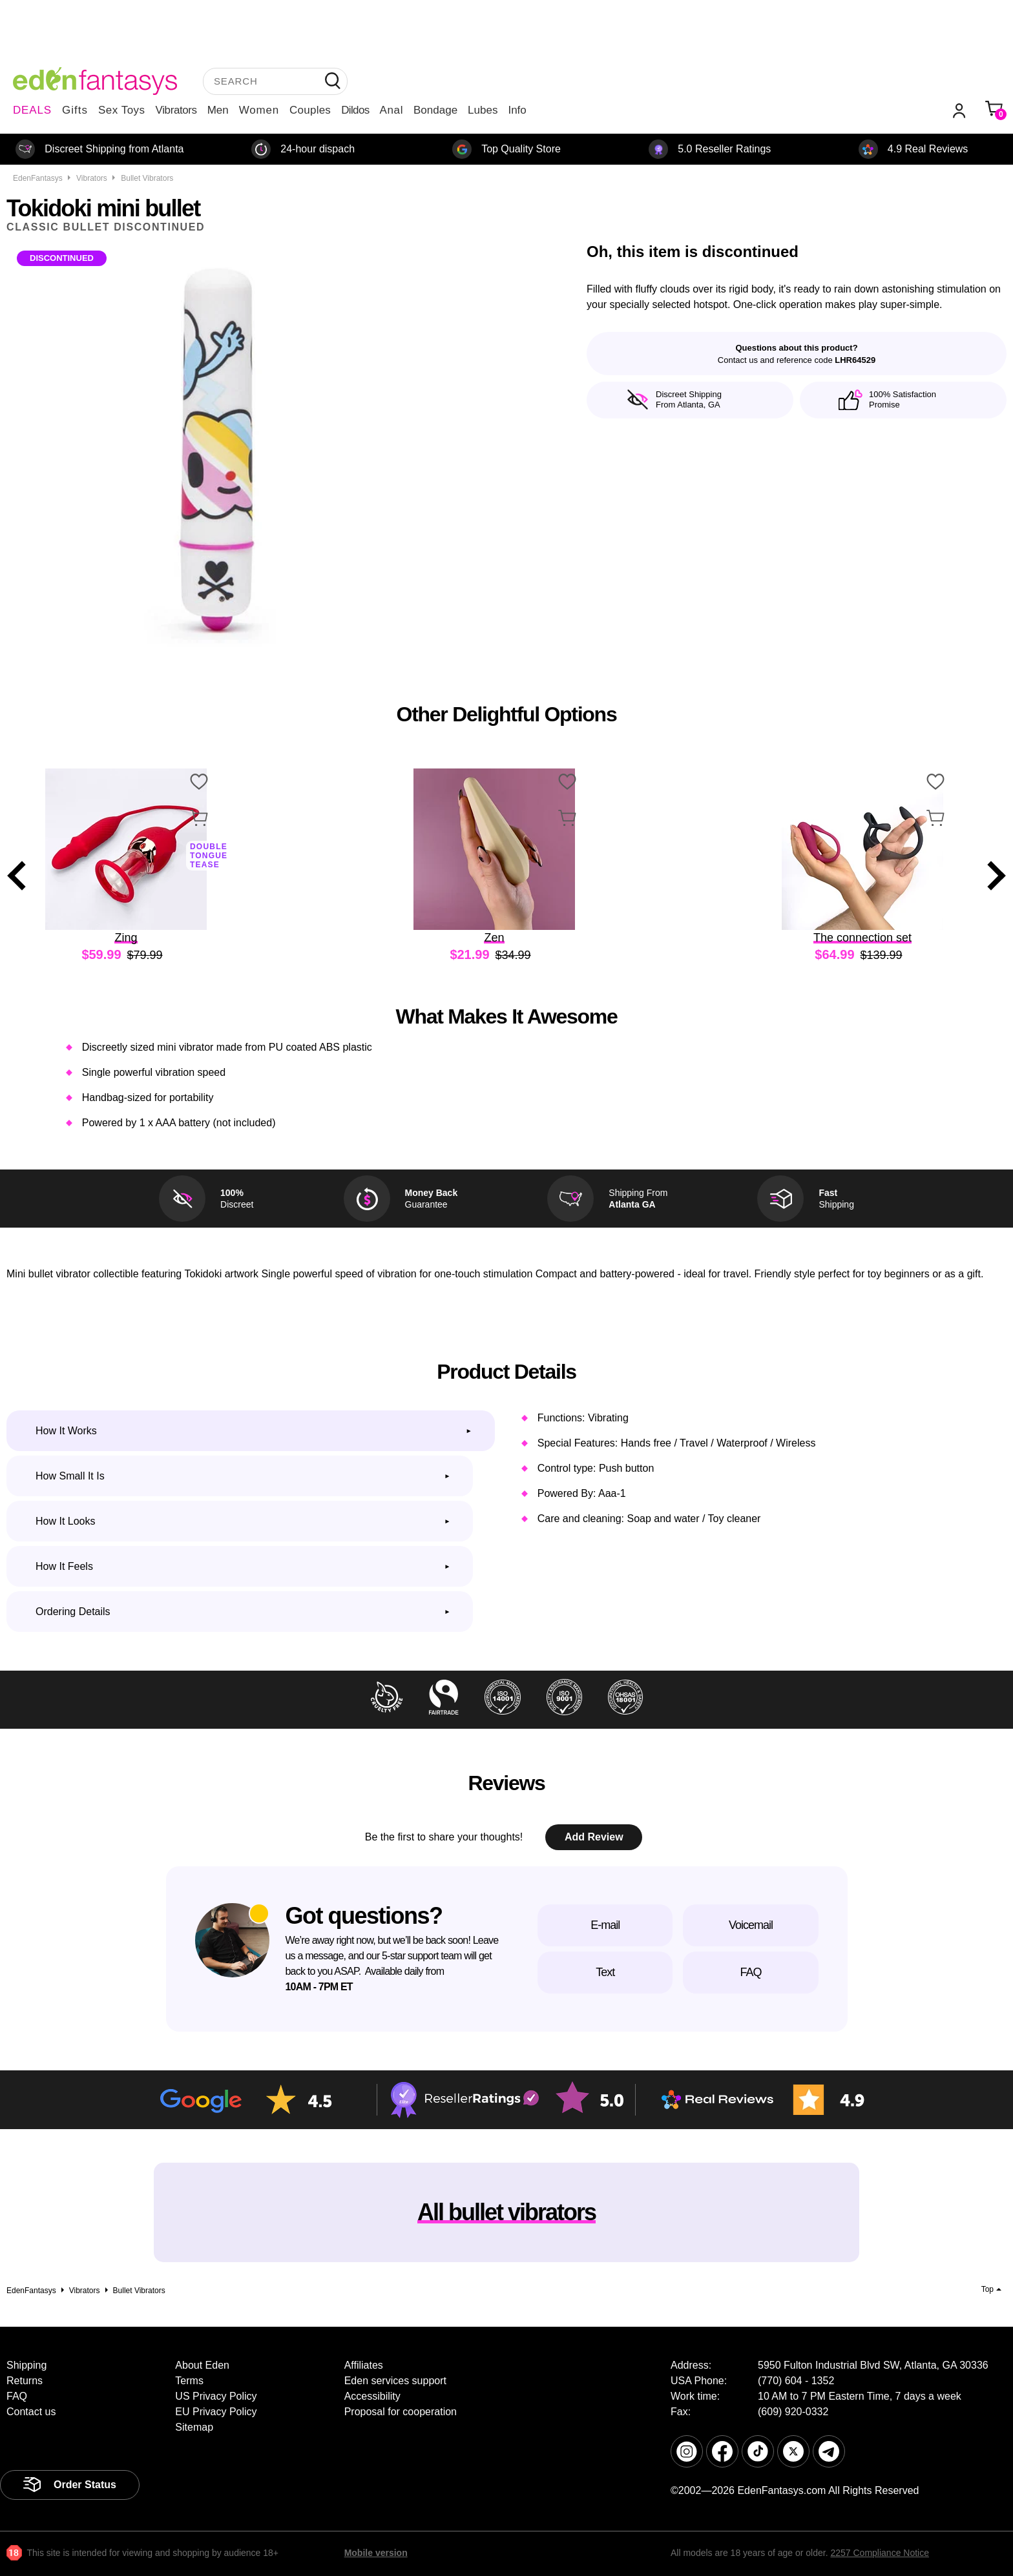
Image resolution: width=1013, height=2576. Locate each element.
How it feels (64, 1566)
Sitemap (194, 2427)
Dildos (355, 110)
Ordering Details (73, 1611)
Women (259, 110)
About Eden (202, 2365)
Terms (189, 2380)
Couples (310, 110)
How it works (66, 1430)
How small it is (70, 1475)
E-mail (605, 1925)
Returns (24, 2380)
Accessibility (372, 2396)
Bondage (435, 110)
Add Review (594, 1836)
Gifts (75, 110)
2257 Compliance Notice (879, 2553)
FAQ (750, 1972)
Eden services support (395, 2380)
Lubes (482, 110)
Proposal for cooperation (400, 2411)
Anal (391, 110)
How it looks (65, 1521)
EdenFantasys (38, 178)
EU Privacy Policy (215, 2411)
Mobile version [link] (376, 2553)
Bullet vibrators (147, 178)
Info (517, 110)
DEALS (32, 110)
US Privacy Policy (215, 2396)
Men (218, 110)
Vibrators (176, 110)
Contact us (31, 2411)
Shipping (26, 2365)
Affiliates (363, 2365)
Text (605, 1972)
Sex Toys (121, 110)
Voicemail (751, 1925)
